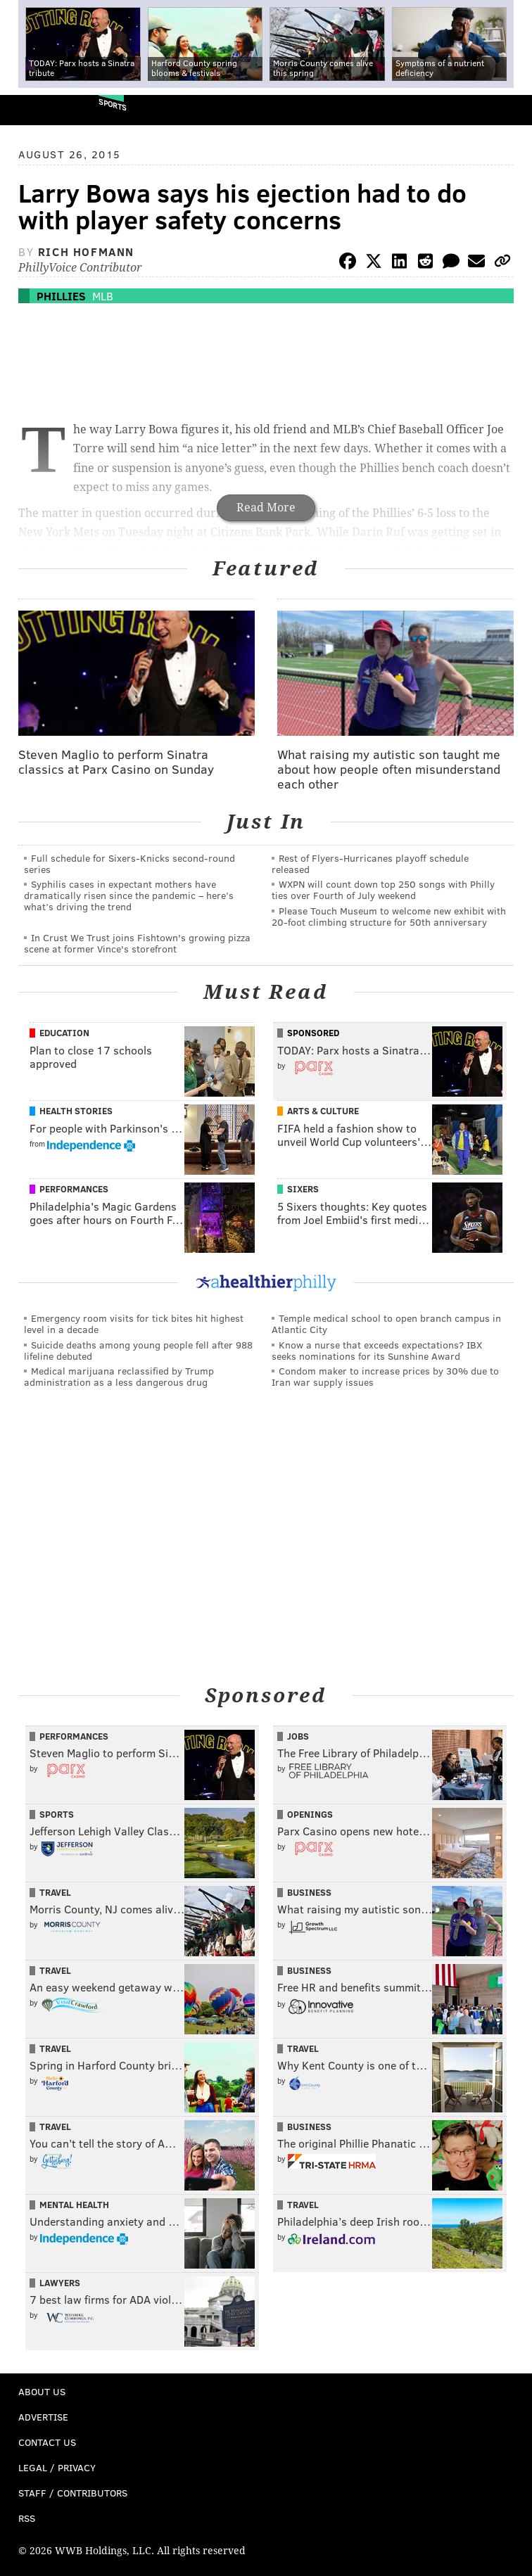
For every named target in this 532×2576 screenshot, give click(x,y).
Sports (113, 104)
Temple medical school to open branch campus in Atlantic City (386, 1323)
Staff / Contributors (72, 2492)
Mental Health (74, 2204)
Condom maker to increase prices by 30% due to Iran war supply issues (385, 1376)
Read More (266, 507)
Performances (73, 1188)
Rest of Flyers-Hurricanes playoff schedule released (370, 863)
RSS (26, 2518)
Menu (509, 110)
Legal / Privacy (57, 2467)
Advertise (43, 2416)
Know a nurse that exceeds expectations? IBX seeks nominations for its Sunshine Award (377, 1350)
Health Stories (76, 1110)
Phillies (61, 295)
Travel (55, 1892)
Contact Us (47, 2442)
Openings (310, 1814)
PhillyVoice (34, 109)
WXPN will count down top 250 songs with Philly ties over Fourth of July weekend (383, 889)
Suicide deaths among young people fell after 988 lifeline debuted (138, 1350)
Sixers (303, 1188)
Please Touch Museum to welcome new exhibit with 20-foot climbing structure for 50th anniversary (389, 916)
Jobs (298, 1736)
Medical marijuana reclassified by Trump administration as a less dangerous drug (119, 1376)
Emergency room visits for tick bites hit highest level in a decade (133, 1323)
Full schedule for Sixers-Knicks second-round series (129, 863)
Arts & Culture (323, 1110)
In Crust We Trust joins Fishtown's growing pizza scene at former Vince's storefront (137, 943)
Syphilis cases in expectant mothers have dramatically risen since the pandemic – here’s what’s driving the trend (129, 895)
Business (309, 1892)
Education (64, 1032)
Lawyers (59, 2282)
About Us (41, 2391)
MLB (102, 295)
